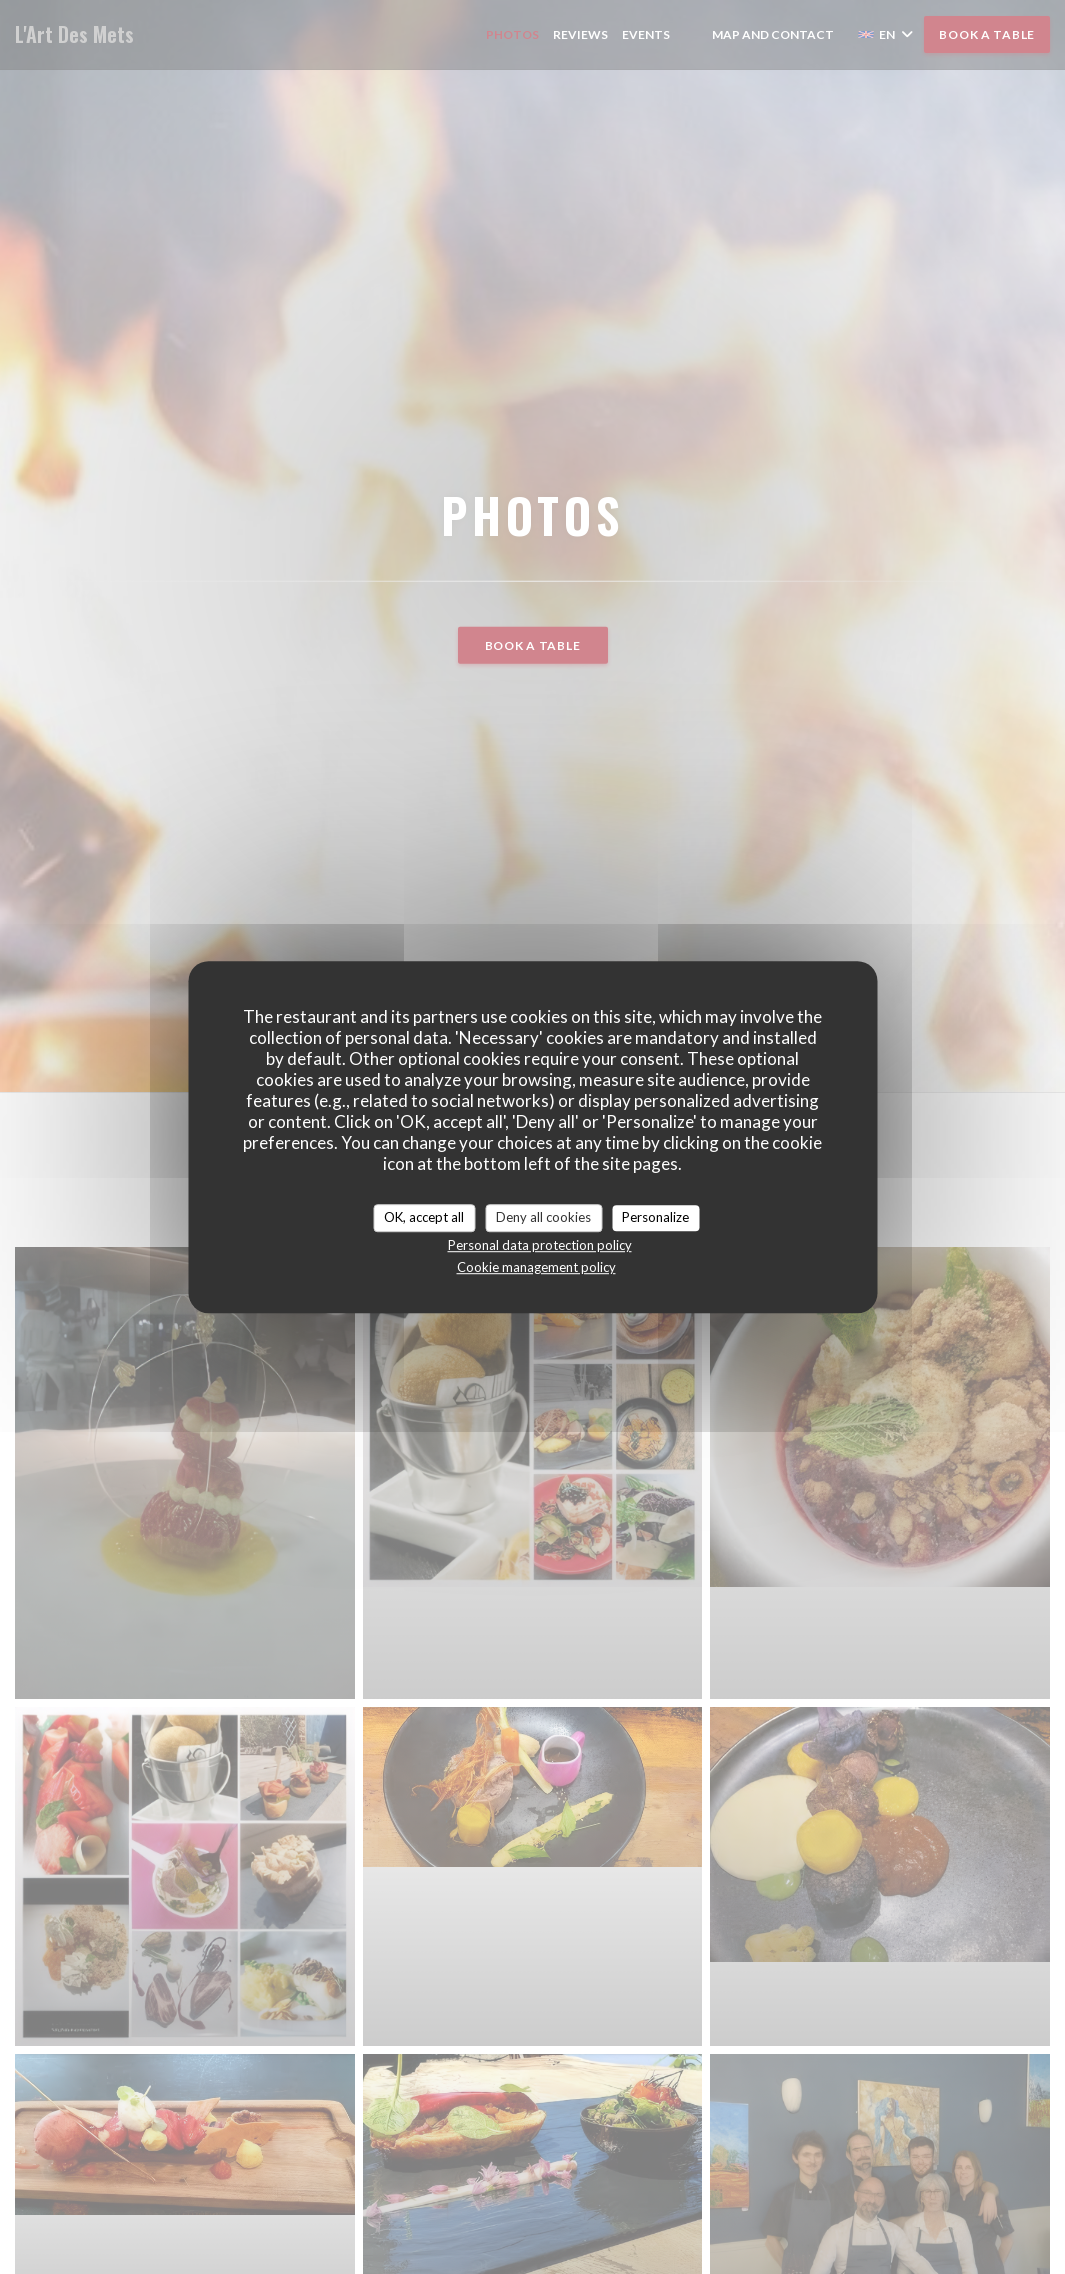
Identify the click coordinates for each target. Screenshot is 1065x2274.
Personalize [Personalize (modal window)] (655, 1217)
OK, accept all (424, 1217)
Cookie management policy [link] (536, 1267)
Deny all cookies (543, 1217)
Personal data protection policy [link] (540, 1245)
